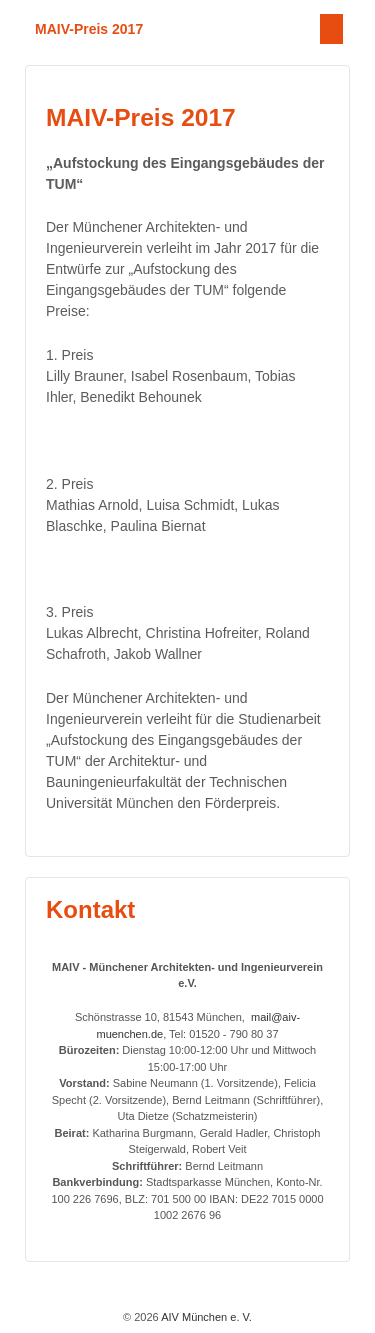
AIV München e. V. (205, 1317)
